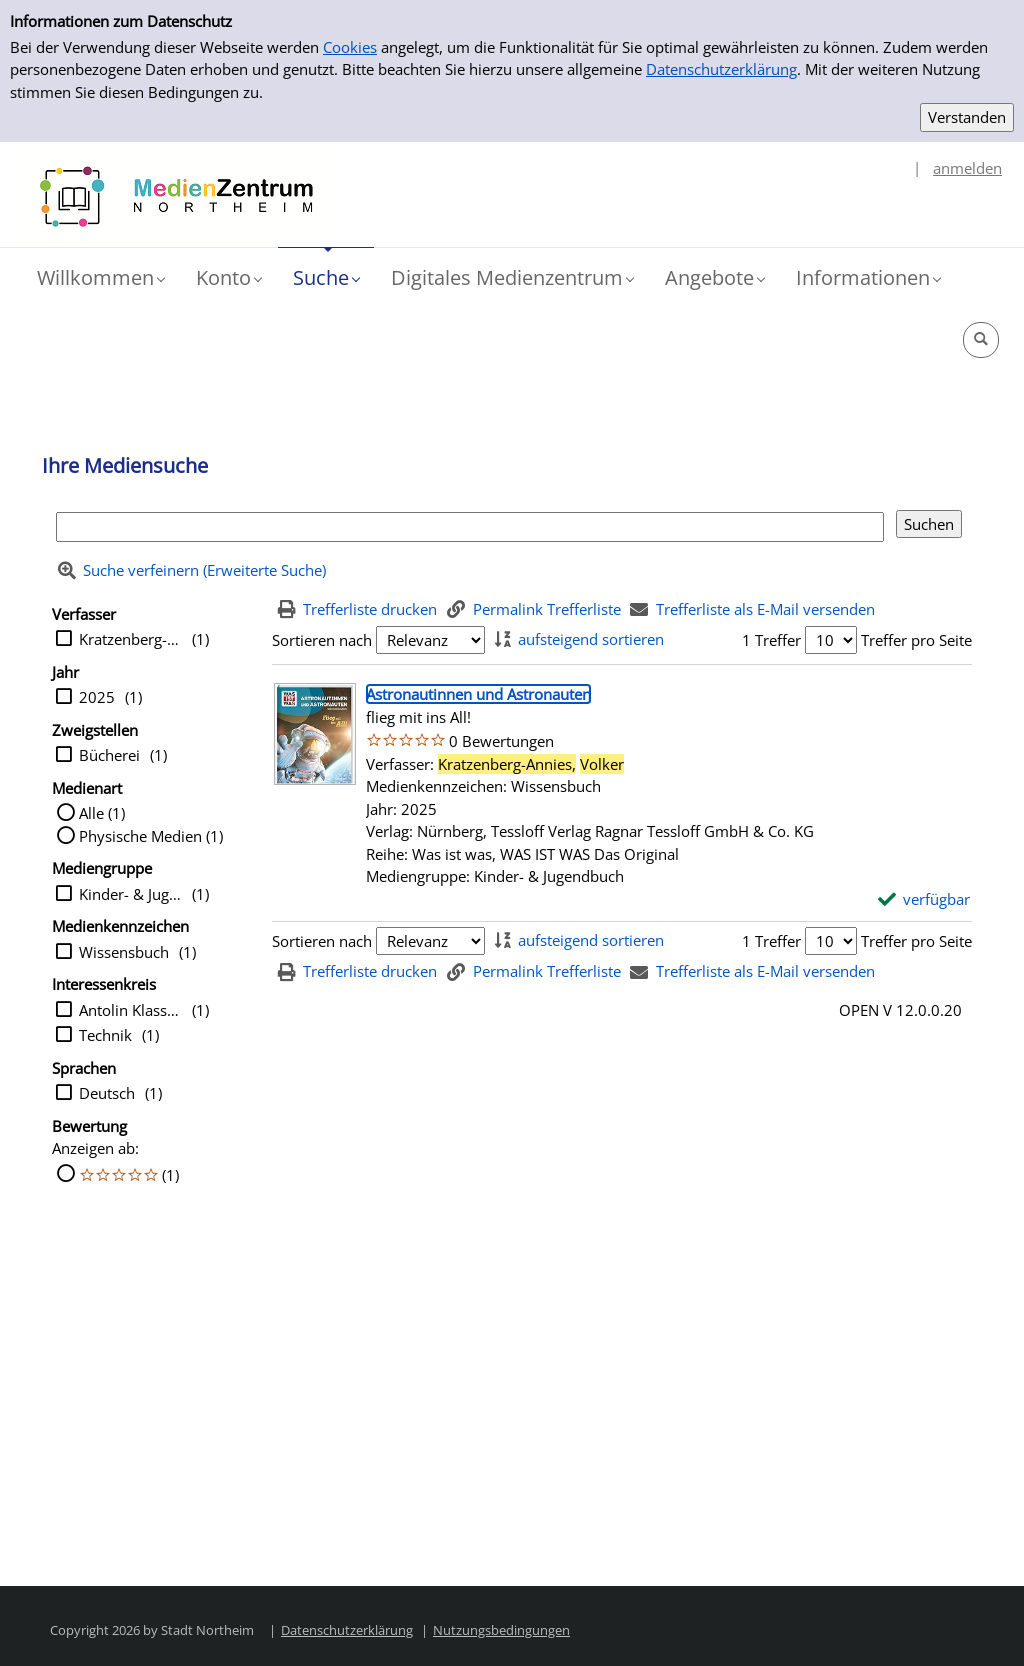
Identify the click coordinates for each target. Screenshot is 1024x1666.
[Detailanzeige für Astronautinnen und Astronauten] (478, 694)
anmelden (967, 168)
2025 (97, 697)
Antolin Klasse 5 (130, 1010)
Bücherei (109, 755)
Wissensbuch (124, 952)
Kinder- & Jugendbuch (130, 894)
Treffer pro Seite (916, 640)
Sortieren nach (322, 640)
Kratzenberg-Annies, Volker (130, 639)
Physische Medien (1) (151, 836)
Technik (105, 1035)
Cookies (350, 47)
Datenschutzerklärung (721, 69)
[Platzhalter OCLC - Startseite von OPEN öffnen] (176, 197)
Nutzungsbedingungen (501, 1630)
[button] (100, 278)
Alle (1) (102, 813)
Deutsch (107, 1093)
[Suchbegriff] (470, 527)
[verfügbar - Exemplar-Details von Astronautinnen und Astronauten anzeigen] (924, 899)
